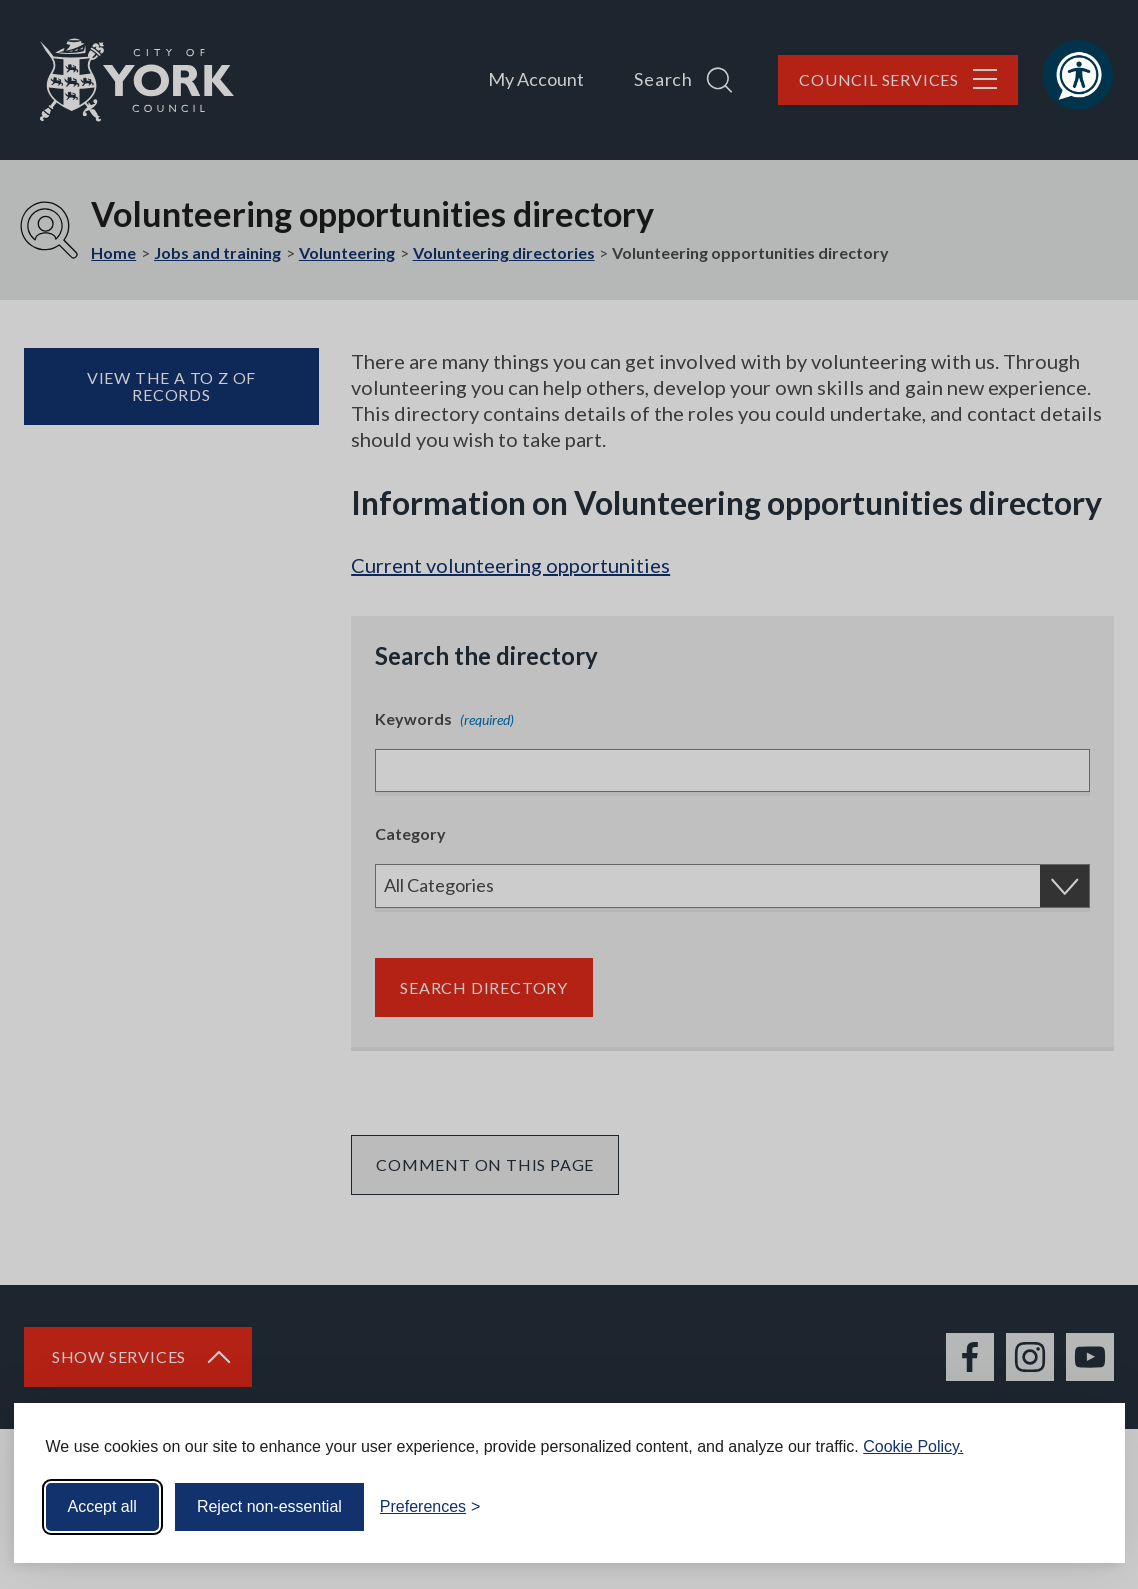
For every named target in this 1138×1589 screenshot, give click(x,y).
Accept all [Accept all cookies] (102, 1506)
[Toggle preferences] (430, 1507)
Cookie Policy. (913, 1446)
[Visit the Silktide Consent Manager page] (1081, 1507)
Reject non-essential (269, 1506)
